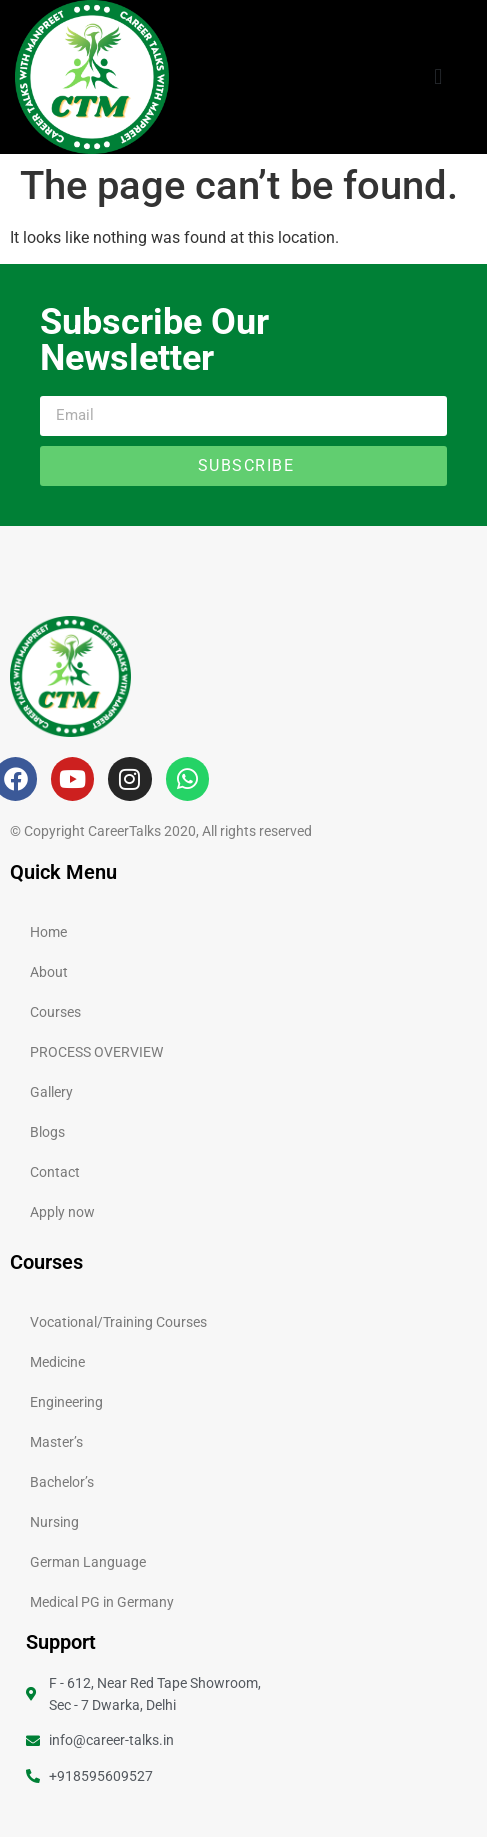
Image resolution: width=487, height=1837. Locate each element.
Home (48, 932)
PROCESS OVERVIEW (96, 1052)
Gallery (51, 1092)
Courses (55, 1012)
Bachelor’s (62, 1482)
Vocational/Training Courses (118, 1322)
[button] (438, 76)
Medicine (57, 1362)
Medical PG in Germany (102, 1602)
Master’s (56, 1442)
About (49, 972)
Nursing (54, 1522)
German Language (88, 1562)
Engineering (66, 1402)
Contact (55, 1172)
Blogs (47, 1132)
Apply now (62, 1212)
